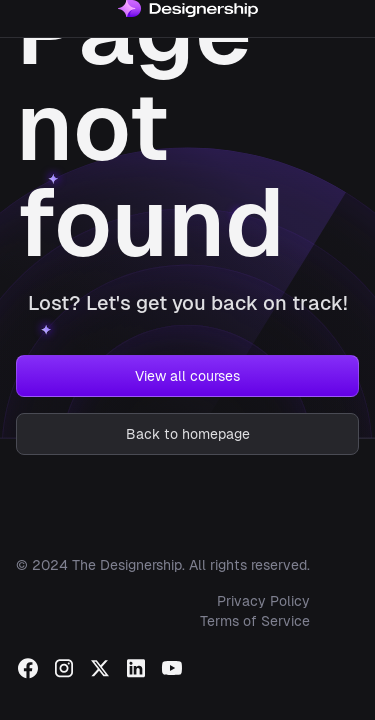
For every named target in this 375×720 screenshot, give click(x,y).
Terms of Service (255, 621)
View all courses (187, 376)
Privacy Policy (263, 601)
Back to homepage (188, 434)
